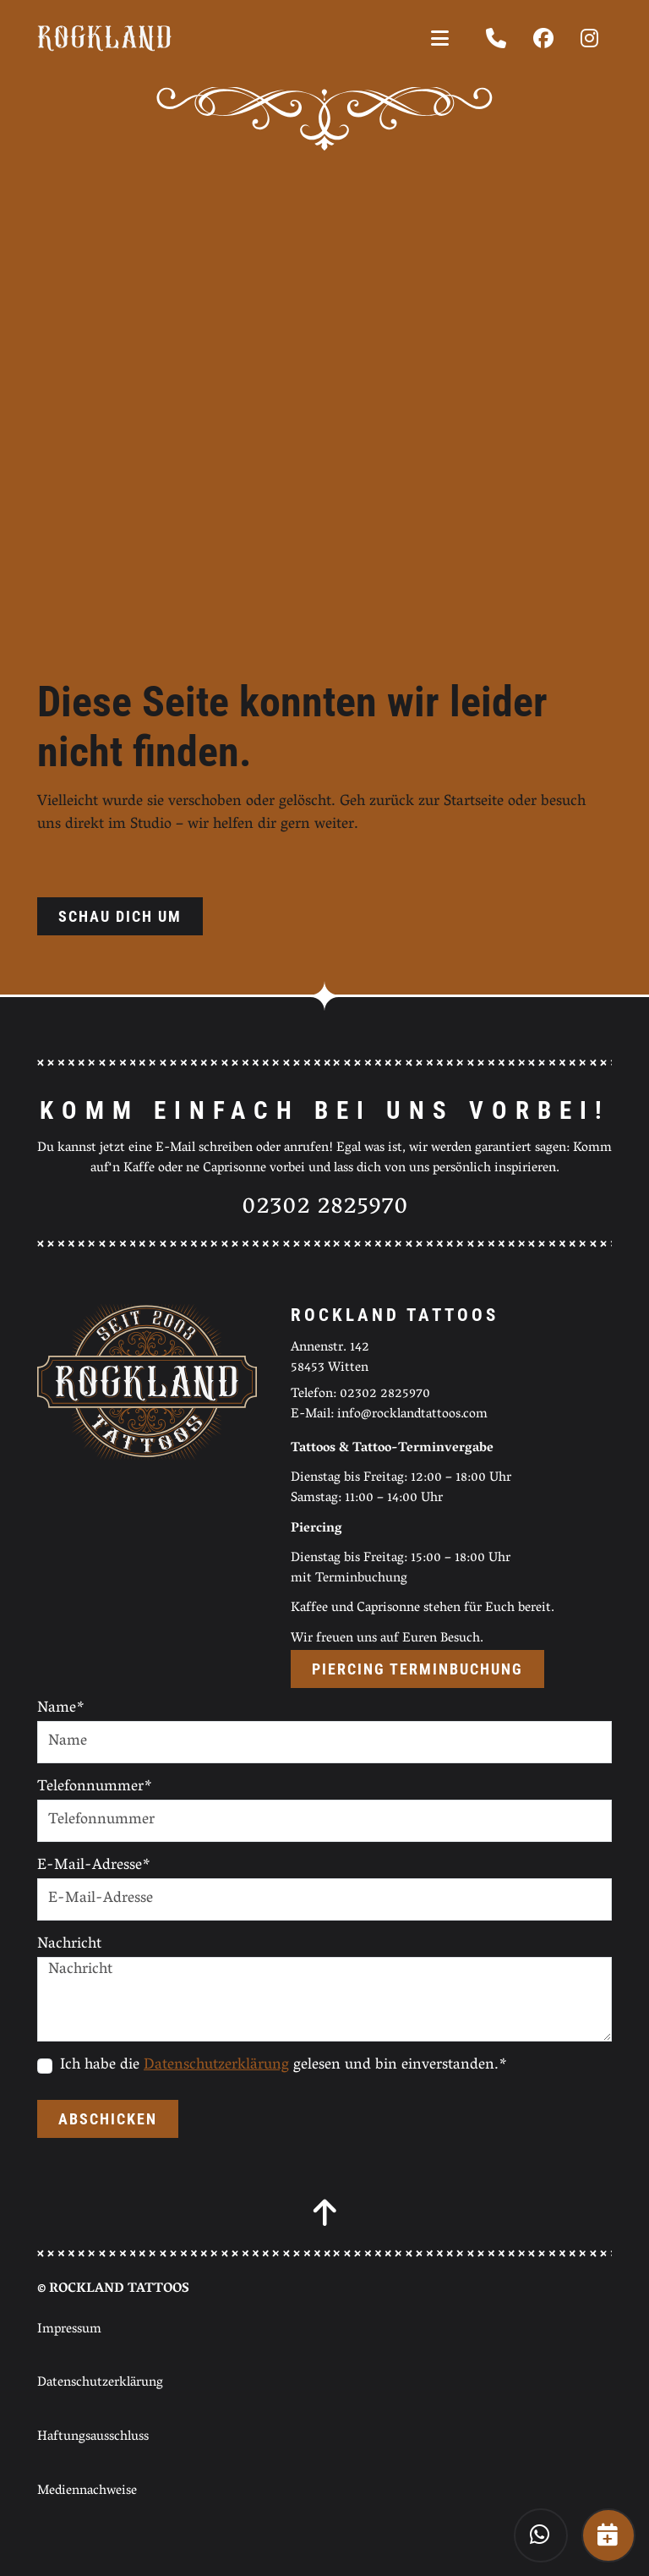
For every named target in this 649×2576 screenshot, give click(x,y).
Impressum (69, 2330)
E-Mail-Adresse (94, 1866)
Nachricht (69, 1945)
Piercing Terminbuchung (417, 1669)
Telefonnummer (95, 1788)
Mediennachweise (87, 2491)
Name (61, 1709)
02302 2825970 (325, 1207)
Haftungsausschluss (93, 2437)
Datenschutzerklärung (216, 2066)
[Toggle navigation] (440, 38)
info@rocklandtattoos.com (412, 1415)
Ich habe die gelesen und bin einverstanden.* (284, 2066)
